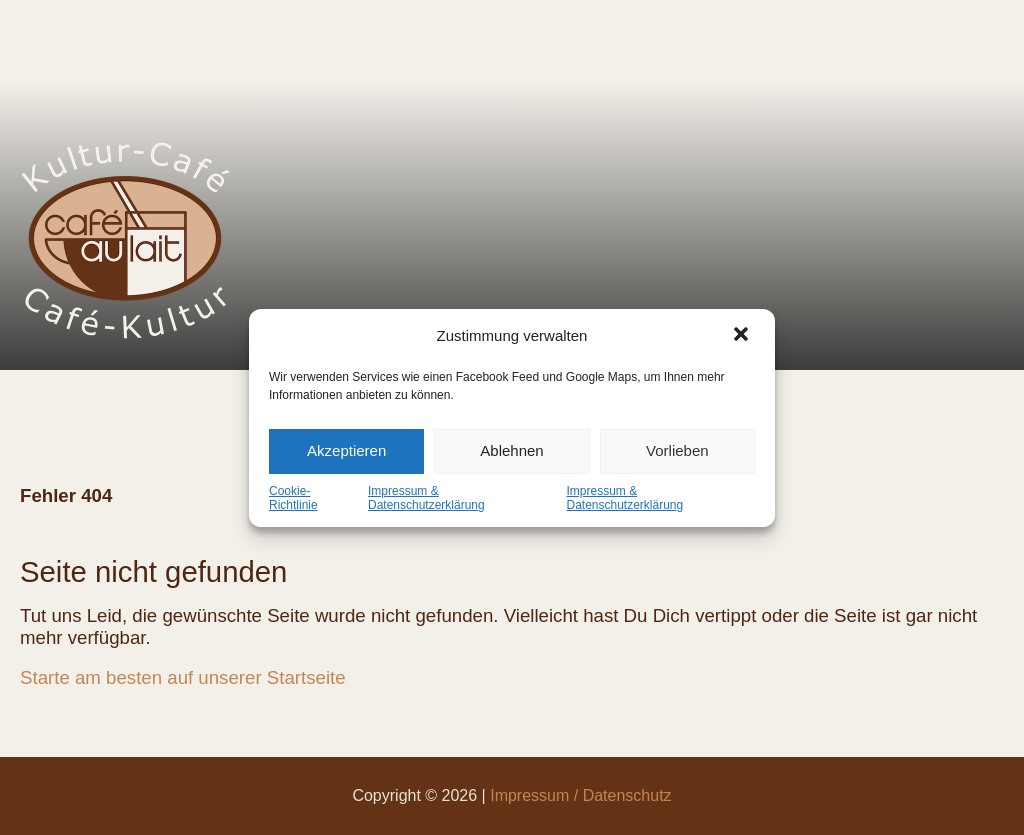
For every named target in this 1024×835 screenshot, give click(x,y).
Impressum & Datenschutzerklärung (426, 498)
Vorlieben (677, 450)
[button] (743, 336)
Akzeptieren (346, 450)
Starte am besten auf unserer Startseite (183, 677)
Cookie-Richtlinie (293, 498)
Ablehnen (511, 450)
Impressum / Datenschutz (580, 795)
